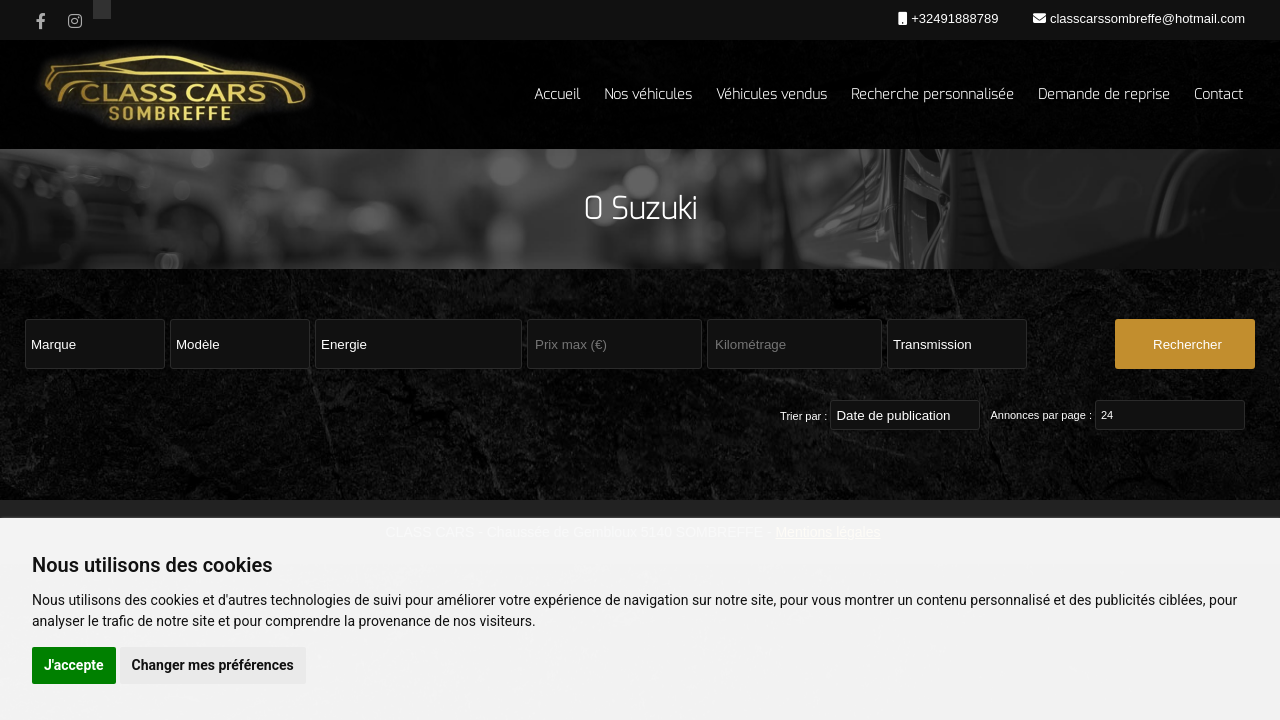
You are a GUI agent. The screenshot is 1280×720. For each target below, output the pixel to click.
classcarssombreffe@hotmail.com (1145, 18)
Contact (1218, 94)
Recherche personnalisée (932, 94)
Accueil (557, 94)
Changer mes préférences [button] (213, 665)
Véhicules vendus (771, 94)
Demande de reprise (1104, 94)
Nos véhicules (648, 94)
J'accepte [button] (74, 665)
